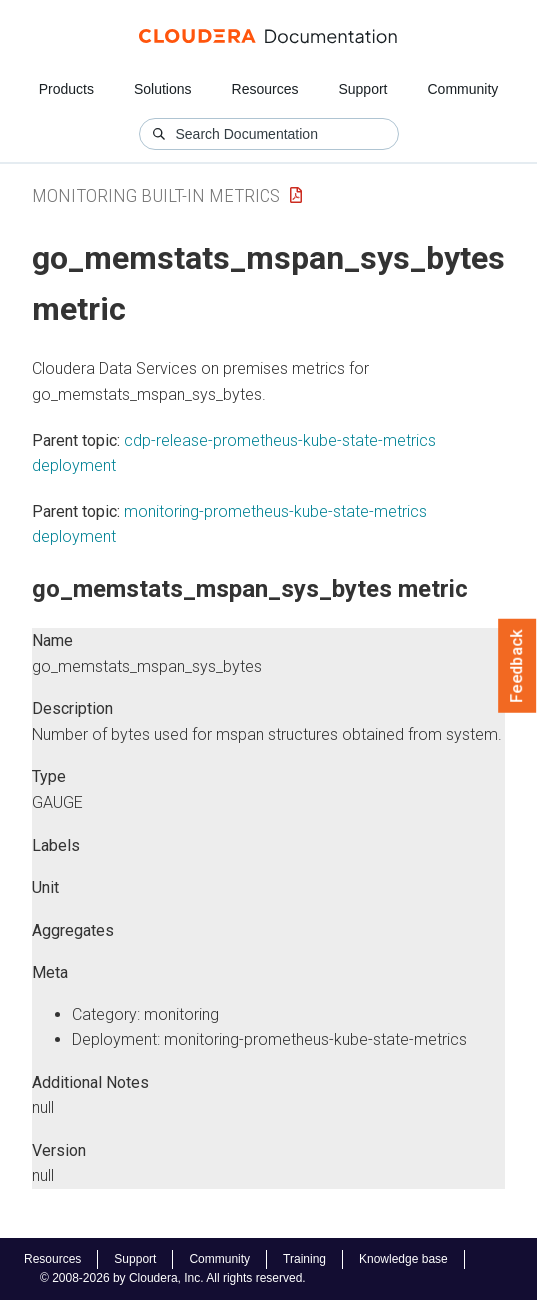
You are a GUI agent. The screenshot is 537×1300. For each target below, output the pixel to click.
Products (66, 89)
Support (362, 89)
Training (304, 1259)
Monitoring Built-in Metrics (156, 195)
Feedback (517, 666)
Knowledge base (403, 1259)
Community (463, 89)
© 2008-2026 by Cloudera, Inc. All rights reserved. (173, 1278)
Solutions (163, 89)
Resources (265, 89)
